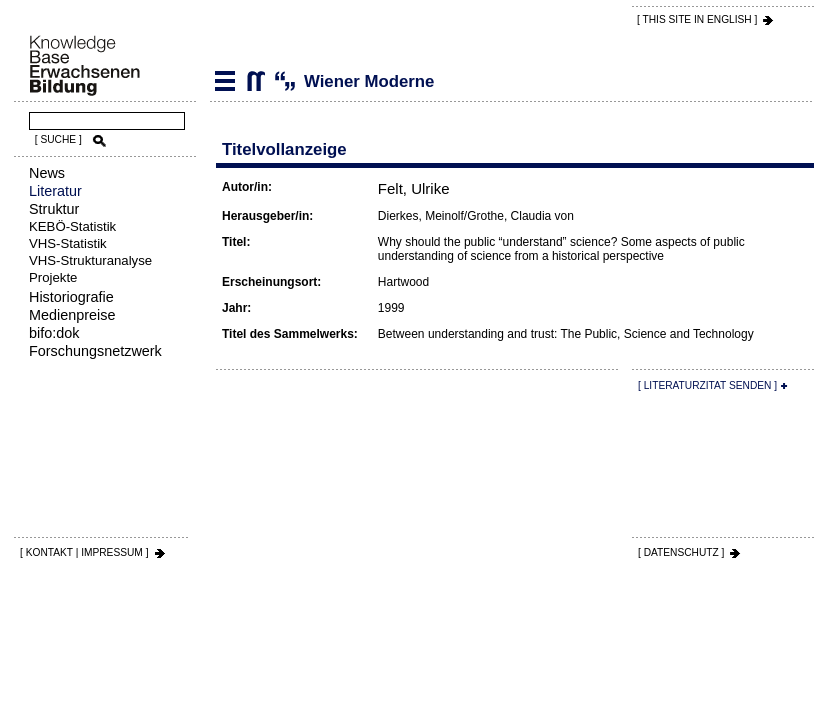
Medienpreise (72, 315)
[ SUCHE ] (58, 139)
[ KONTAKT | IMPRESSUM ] (84, 552)
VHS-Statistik (68, 243)
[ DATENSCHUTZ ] (681, 552)
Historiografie (71, 297)
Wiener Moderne (255, 81)
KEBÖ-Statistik (72, 226)
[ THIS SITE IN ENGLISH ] (697, 19)
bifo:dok (54, 333)
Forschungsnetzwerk (95, 351)
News (47, 173)
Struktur (54, 209)
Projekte (53, 277)
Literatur (55, 191)
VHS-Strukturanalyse (90, 260)
